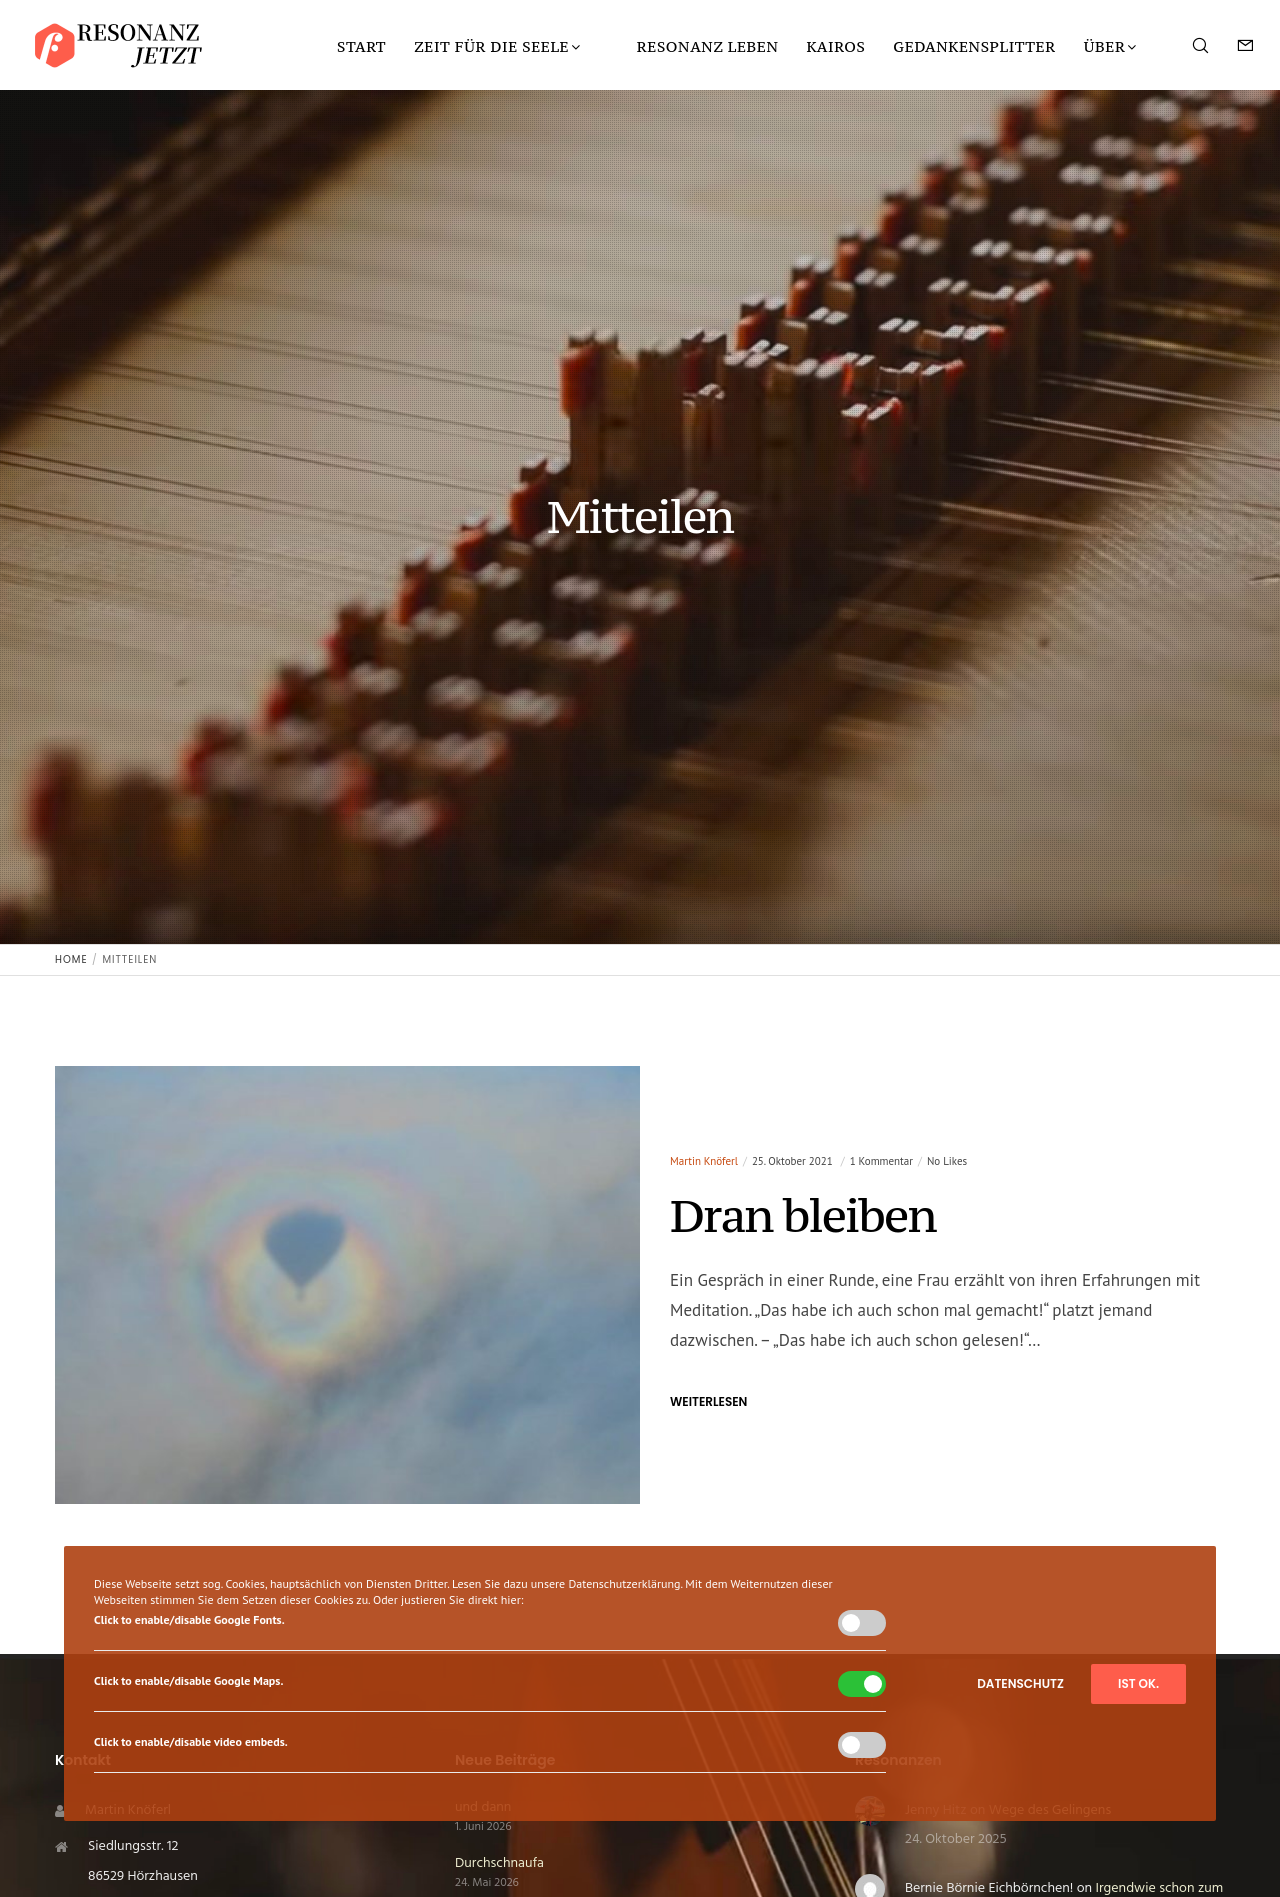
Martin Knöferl (704, 1161)
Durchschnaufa (499, 1863)
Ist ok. (1138, 1683)
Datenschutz (1020, 1683)
